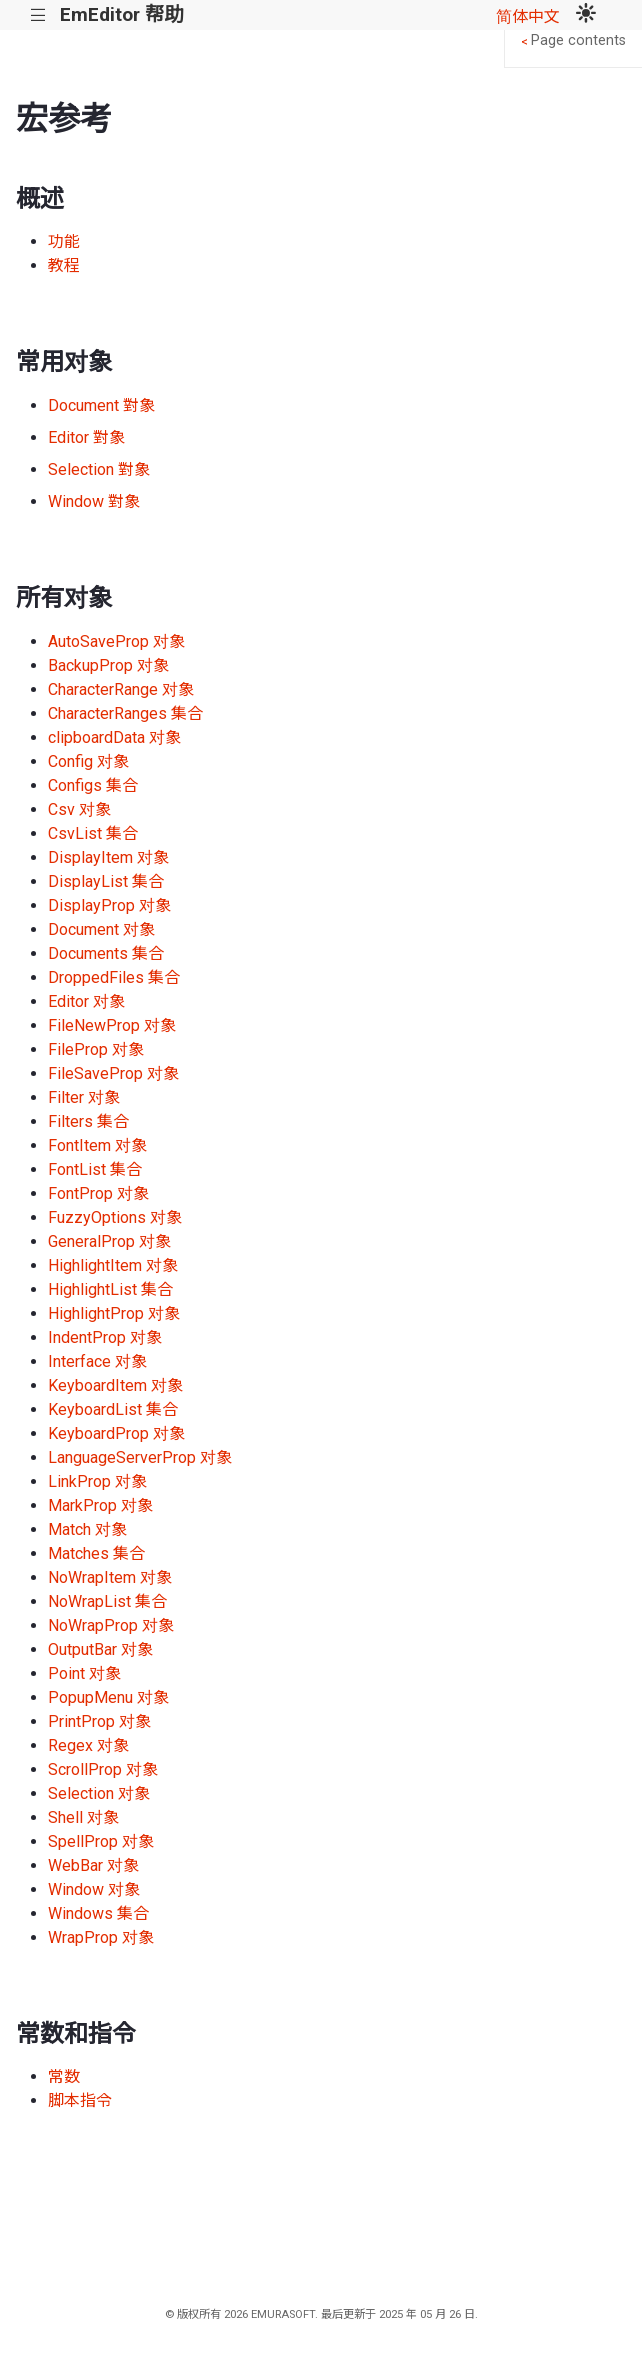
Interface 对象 (97, 1361)
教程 (64, 265)
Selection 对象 (99, 1793)
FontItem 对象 (97, 1145)
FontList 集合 (95, 1169)
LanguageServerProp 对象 (140, 1457)
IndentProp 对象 (105, 1337)
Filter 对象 (84, 1097)
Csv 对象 (79, 809)
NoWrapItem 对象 (110, 1577)
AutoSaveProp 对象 (116, 641)
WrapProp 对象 (101, 1937)
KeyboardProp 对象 (116, 1433)
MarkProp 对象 (100, 1505)
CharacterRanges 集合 (125, 713)
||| (38, 15)
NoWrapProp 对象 (111, 1625)
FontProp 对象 (98, 1193)
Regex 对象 (88, 1745)
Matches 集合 (96, 1553)
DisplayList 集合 (106, 881)
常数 (64, 2076)
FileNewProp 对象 (112, 1025)
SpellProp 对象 (101, 1841)
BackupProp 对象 (108, 665)
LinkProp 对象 (97, 1481)
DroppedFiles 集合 (114, 977)
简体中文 (528, 16)
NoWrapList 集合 (107, 1601)
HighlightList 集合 (110, 1289)
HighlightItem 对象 (113, 1265)
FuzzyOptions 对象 (115, 1217)
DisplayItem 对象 (108, 857)
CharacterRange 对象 (121, 689)
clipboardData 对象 (114, 737)
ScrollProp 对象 (103, 1769)
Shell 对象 (83, 1817)
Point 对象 (84, 1673)
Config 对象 (88, 761)
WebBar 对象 (93, 1865)
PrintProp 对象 (99, 1721)
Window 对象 (94, 1889)
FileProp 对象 (96, 1049)
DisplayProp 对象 (109, 905)
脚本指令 (80, 2100)
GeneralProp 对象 (109, 1241)
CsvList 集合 (93, 833)
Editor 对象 (86, 1001)
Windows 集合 (98, 1913)
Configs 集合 (93, 785)
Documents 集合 (106, 953)
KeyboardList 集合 (113, 1409)
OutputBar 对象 (100, 1649)
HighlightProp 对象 (114, 1313)
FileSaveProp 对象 (113, 1073)
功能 (64, 241)
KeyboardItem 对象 (115, 1385)
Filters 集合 (88, 1121)
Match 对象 (87, 1529)
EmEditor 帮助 (121, 14)
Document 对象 (101, 929)
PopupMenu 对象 (108, 1697)
